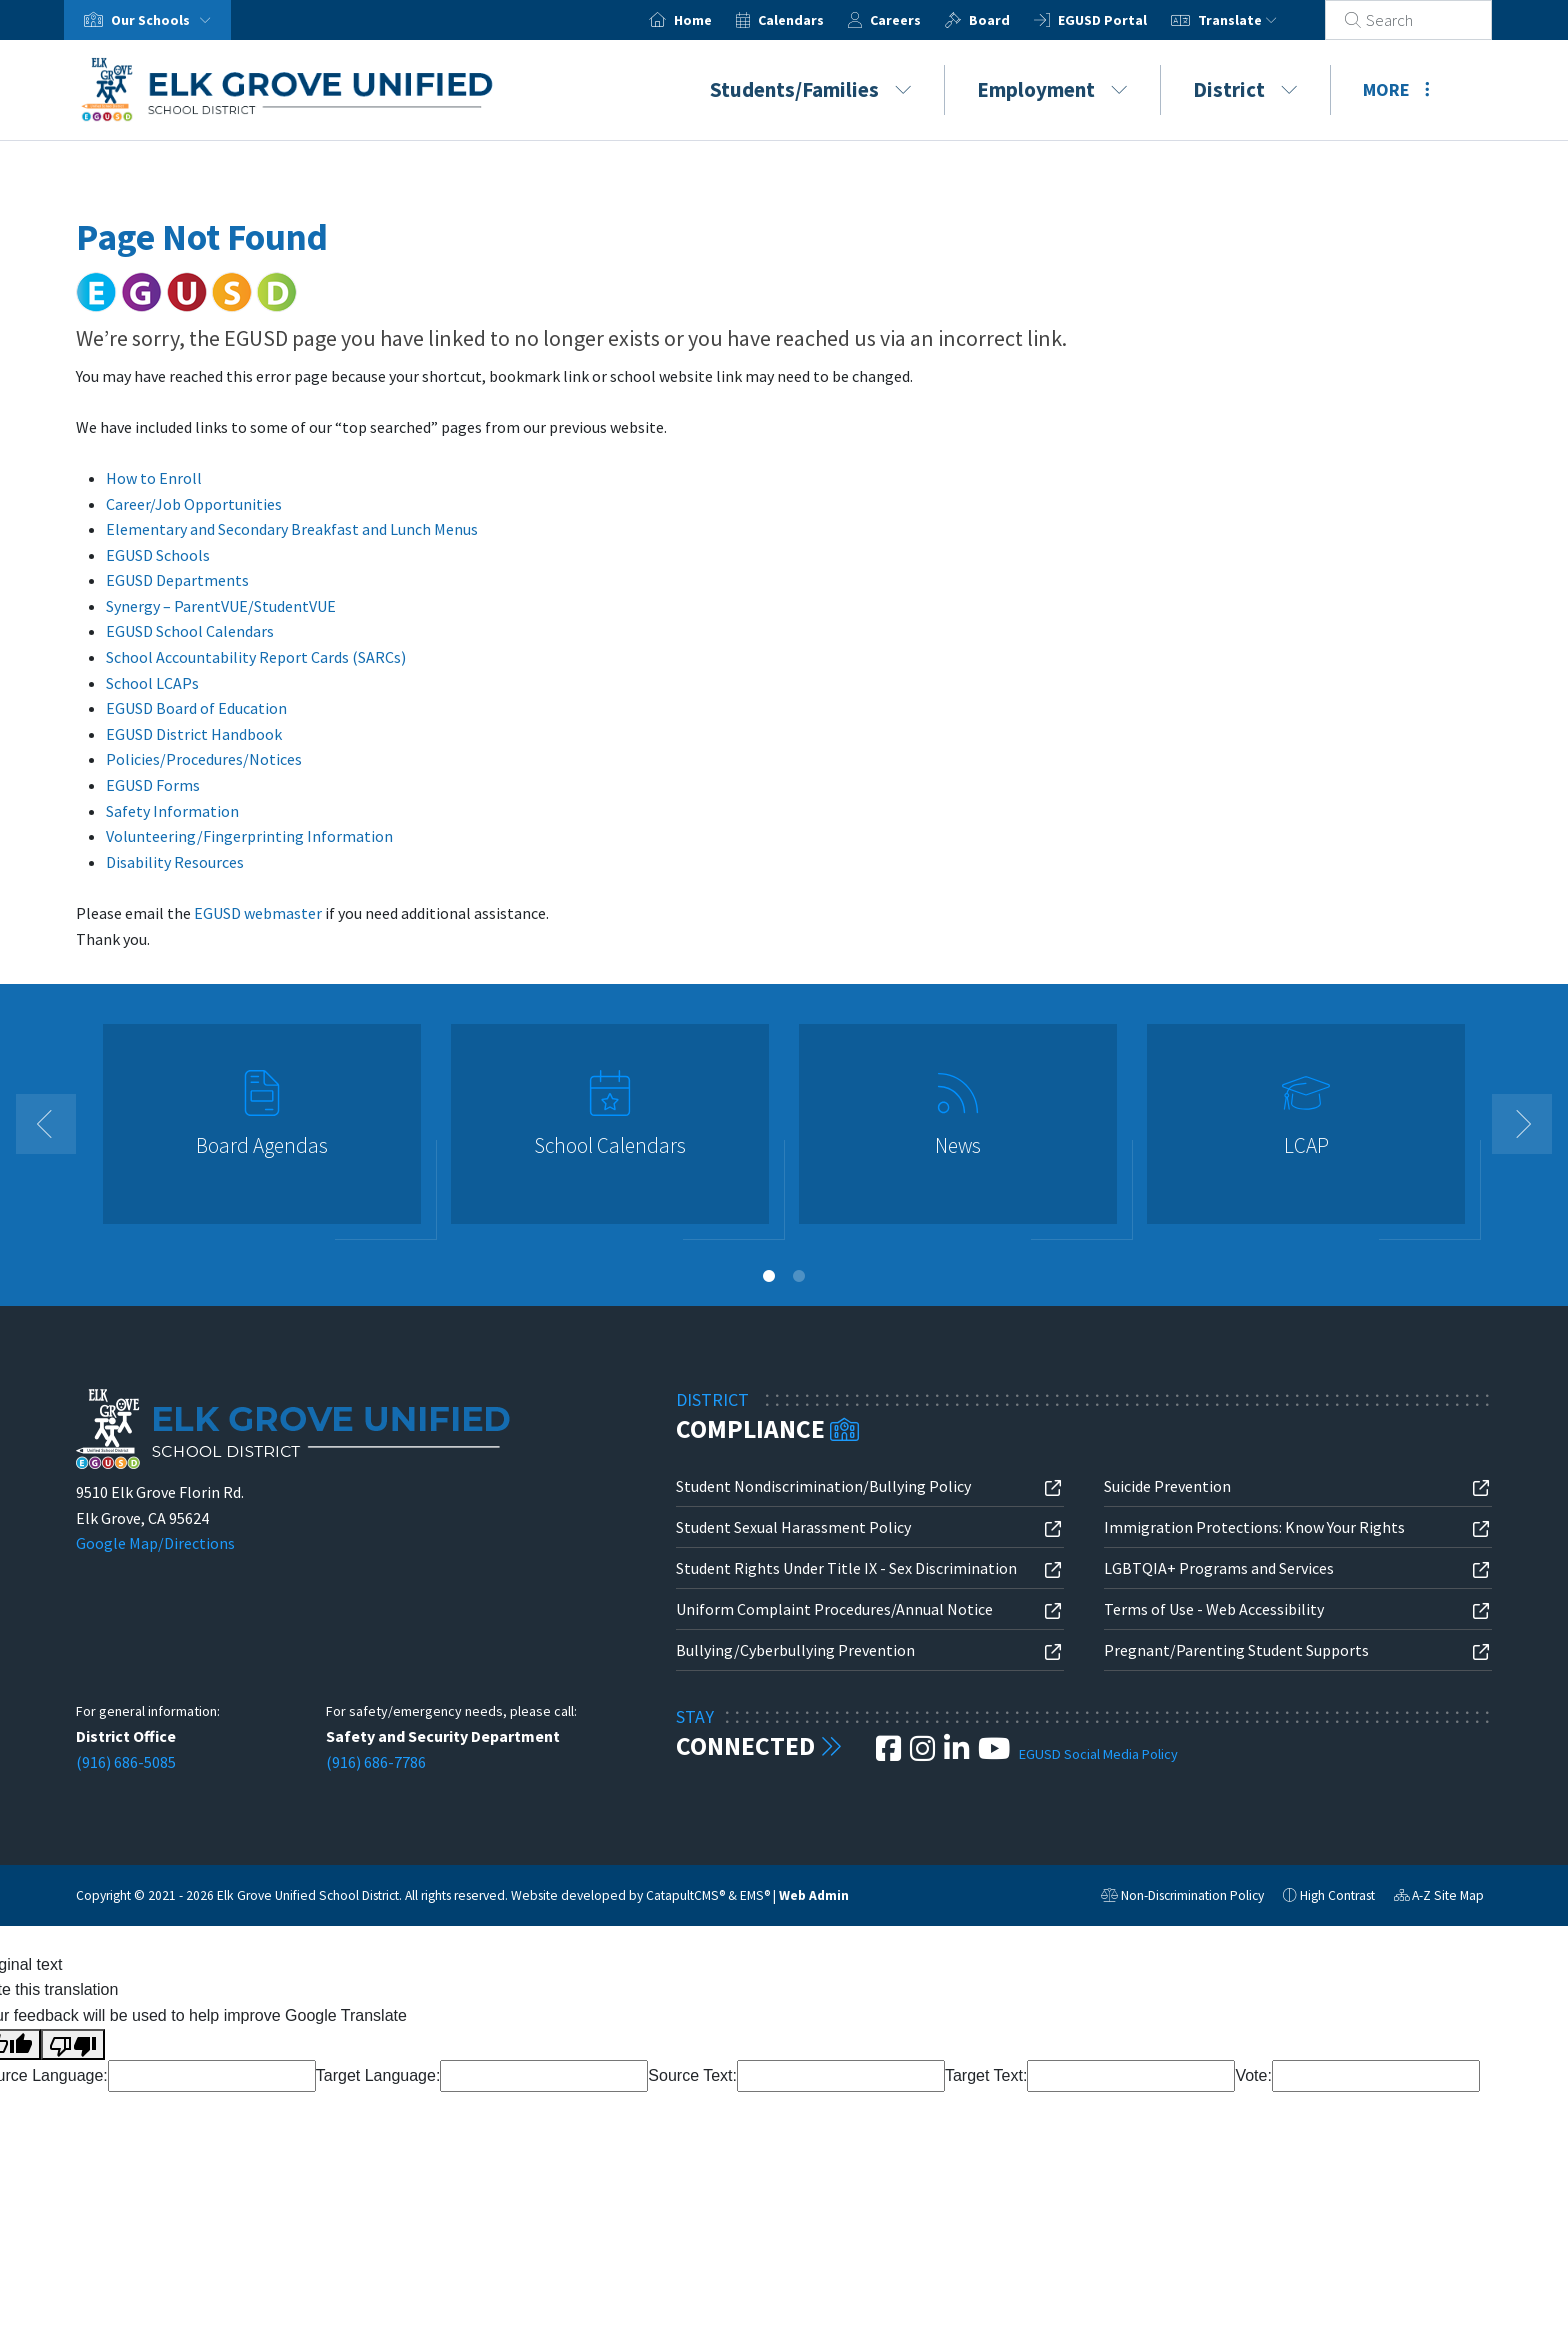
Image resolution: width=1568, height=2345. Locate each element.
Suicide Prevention (1167, 1486)
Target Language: (378, 2075)
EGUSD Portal (1126, 20)
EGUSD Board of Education (196, 708)
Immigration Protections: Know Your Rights (1254, 1527)
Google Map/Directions (155, 1543)
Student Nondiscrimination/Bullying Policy (823, 1486)
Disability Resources (175, 862)
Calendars (815, 20)
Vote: (1253, 2075)
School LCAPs (152, 683)
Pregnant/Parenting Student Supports (1236, 1650)
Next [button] (1522, 1124)
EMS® (755, 1895)
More (1396, 89)
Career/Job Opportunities (194, 504)
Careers (919, 20)
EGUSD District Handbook (194, 734)
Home (717, 20)
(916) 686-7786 (376, 1762)
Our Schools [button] (165, 20)
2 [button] (799, 1276)
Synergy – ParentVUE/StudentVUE (221, 606)
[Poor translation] (73, 2045)
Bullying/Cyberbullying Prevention (795, 1650)
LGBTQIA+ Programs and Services (1219, 1568)
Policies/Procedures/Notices (204, 759)
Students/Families (811, 89)
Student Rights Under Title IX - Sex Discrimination (846, 1568)
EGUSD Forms (153, 785)
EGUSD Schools (158, 555)
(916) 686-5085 (126, 1762)
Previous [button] (46, 1124)
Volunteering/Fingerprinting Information (249, 836)
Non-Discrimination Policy (1182, 1898)
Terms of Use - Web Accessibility (1214, 1609)
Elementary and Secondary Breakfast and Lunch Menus (292, 529)
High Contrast (1337, 1895)
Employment (1052, 89)
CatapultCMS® (685, 1895)
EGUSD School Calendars (190, 631)
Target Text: (986, 2075)
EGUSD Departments (177, 580)
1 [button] (769, 1276)
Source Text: (692, 2075)
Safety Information (172, 811)
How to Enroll (154, 478)
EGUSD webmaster (258, 913)
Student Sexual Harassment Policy (793, 1527)
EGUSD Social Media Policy (1098, 1754)
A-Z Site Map (1439, 1898)
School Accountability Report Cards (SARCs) (256, 657)
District (1245, 89)
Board (1013, 20)
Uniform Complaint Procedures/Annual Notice (834, 1609)
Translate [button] (1261, 20)
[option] (262, 1132)
